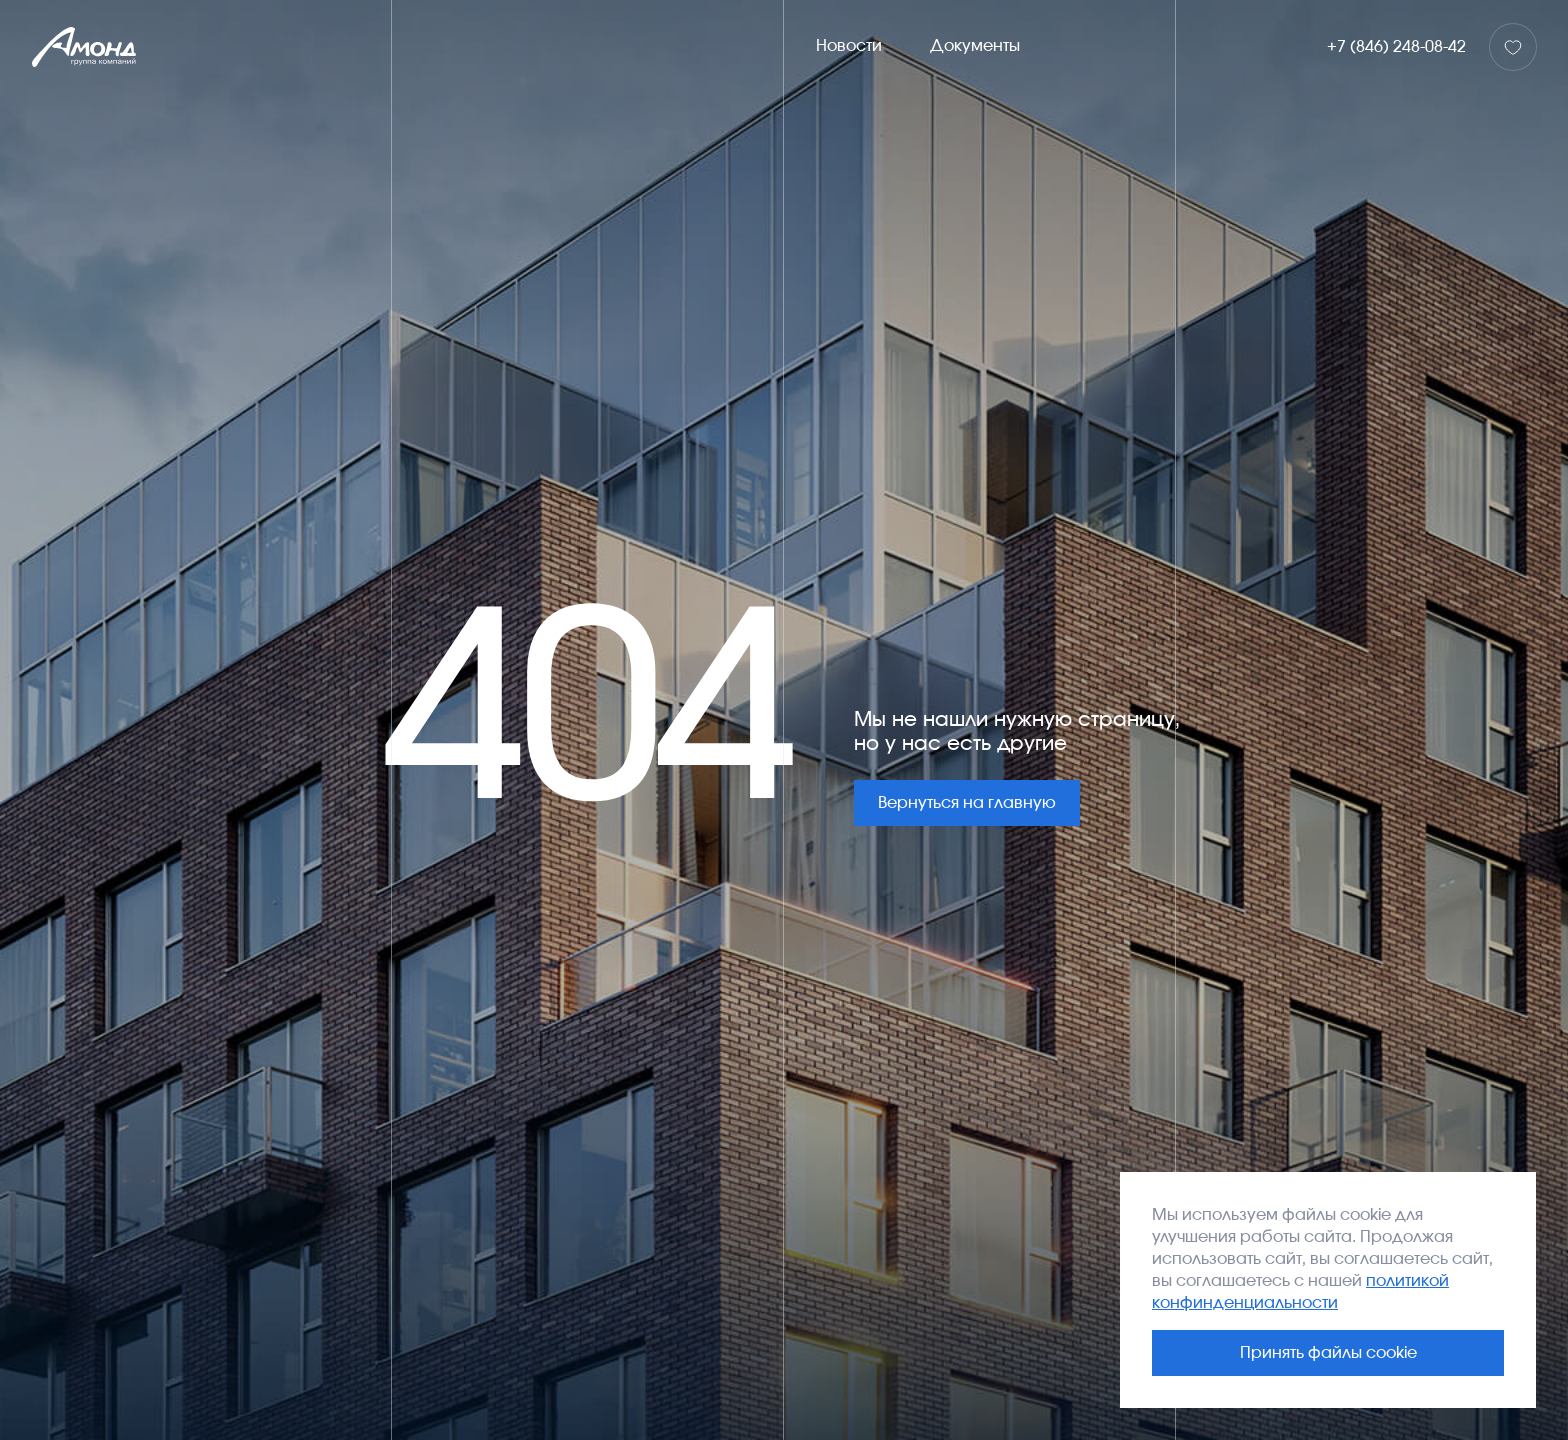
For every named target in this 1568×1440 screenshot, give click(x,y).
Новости (849, 46)
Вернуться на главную (967, 803)
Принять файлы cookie (1328, 1353)
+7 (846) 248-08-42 (1396, 47)
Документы (975, 46)
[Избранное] (1513, 47)
